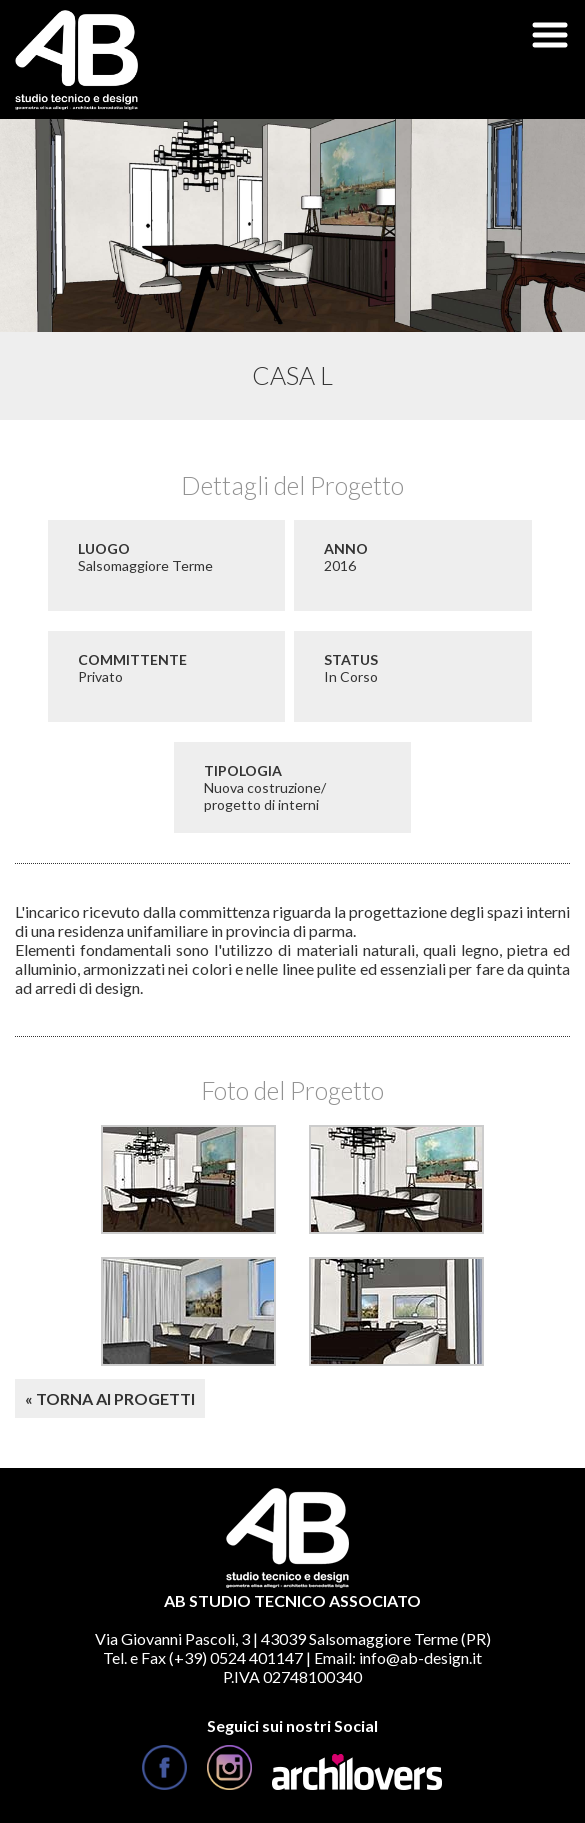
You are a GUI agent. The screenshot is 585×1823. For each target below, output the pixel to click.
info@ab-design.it (420, 1657)
